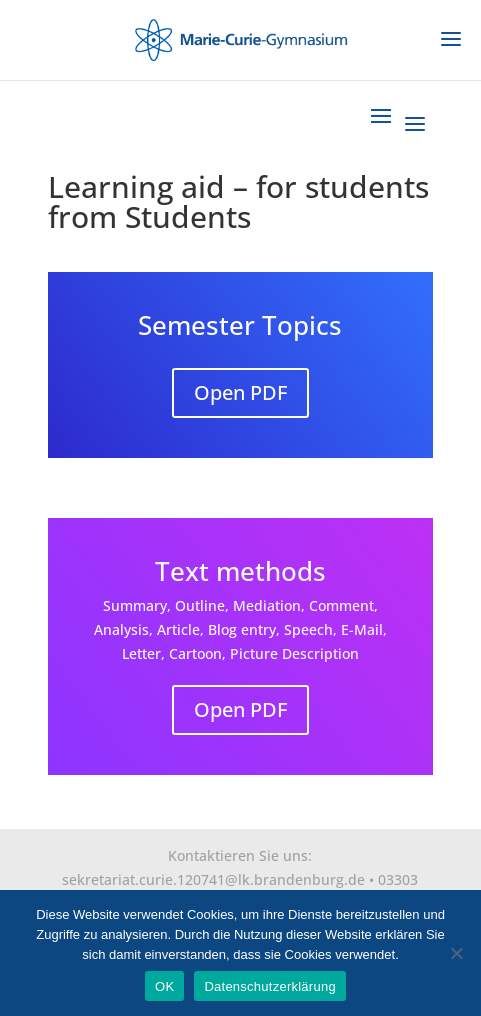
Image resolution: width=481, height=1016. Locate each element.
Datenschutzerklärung (269, 986)
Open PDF (240, 392)
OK (164, 986)
